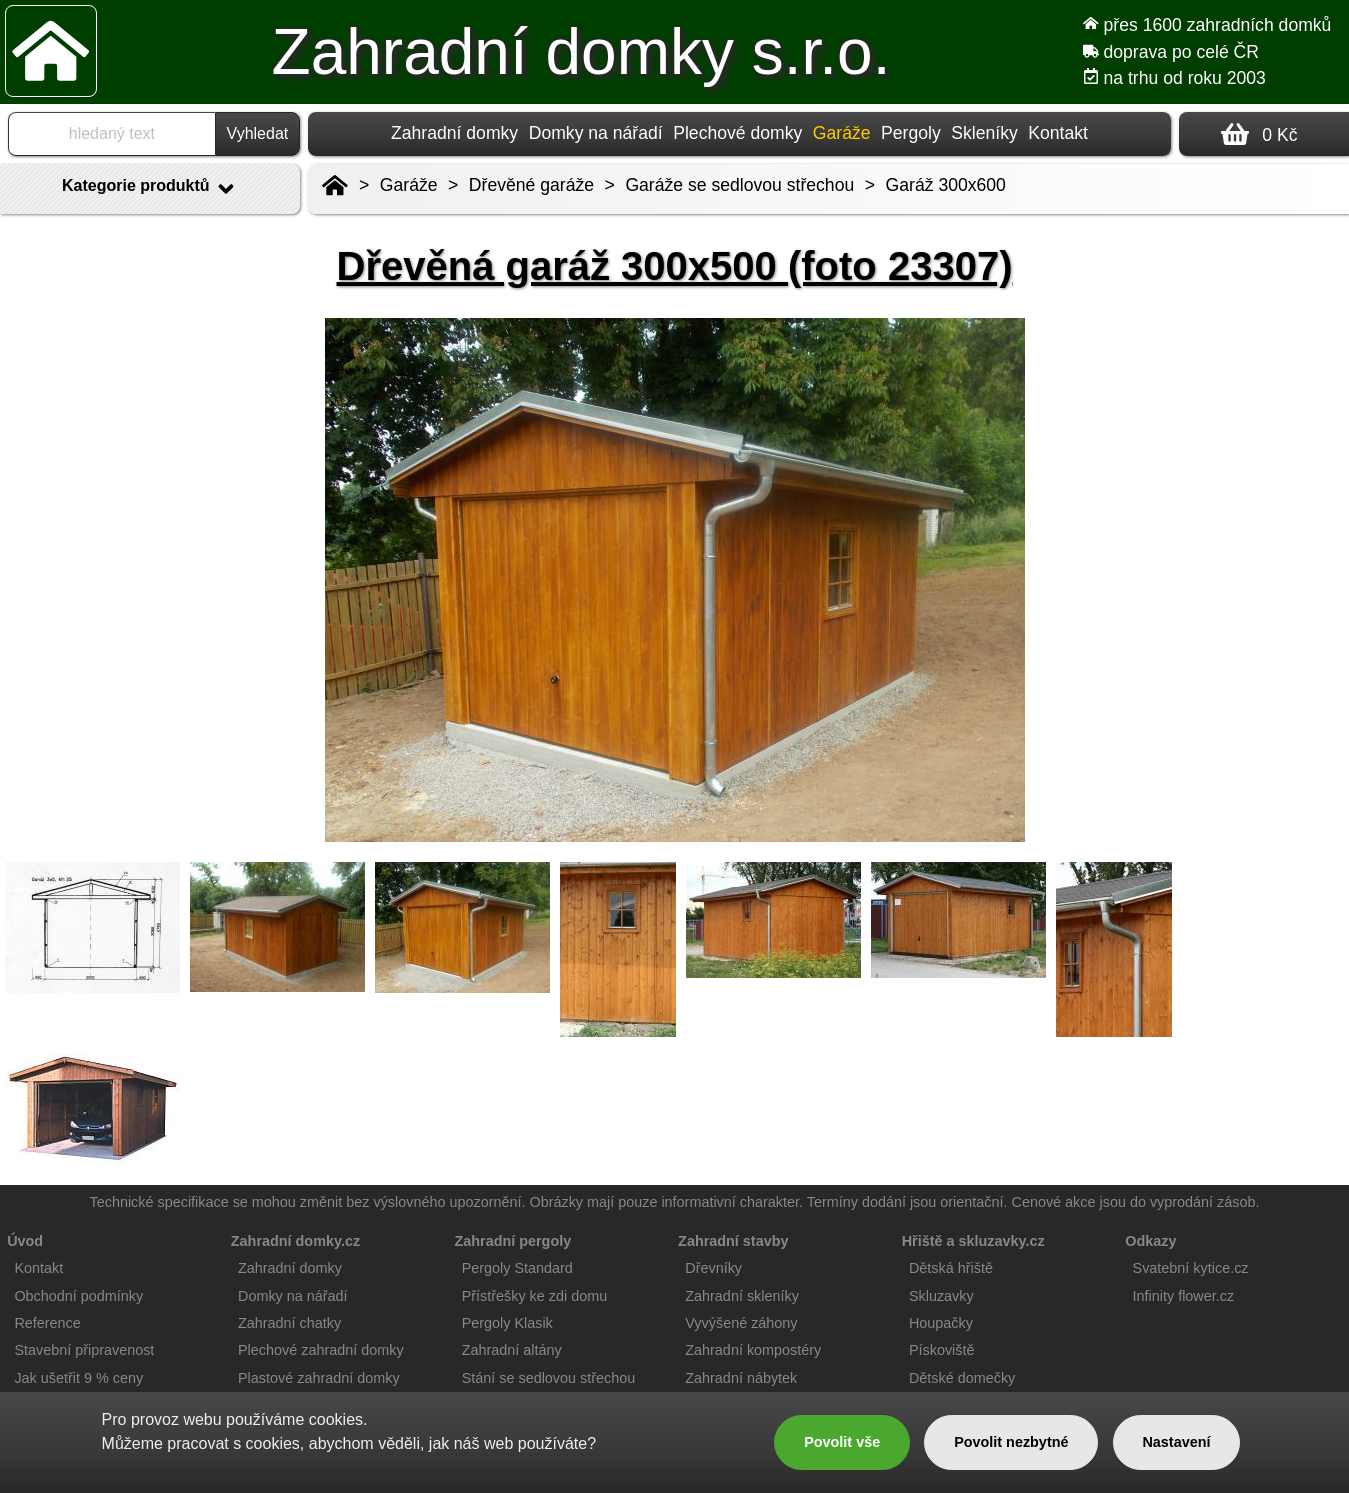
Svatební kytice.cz (1191, 1268)
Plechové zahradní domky (321, 1350)
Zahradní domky (454, 133)
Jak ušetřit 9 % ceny (78, 1378)
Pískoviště (942, 1350)
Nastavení (1176, 1442)
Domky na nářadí (596, 133)
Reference (47, 1323)
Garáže (409, 185)
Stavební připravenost (84, 1350)
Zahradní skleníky (742, 1296)
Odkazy (1150, 1241)
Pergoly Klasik (507, 1323)
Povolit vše (842, 1442)
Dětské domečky (962, 1378)
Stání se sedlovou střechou (549, 1378)
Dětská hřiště (951, 1268)
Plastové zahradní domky (319, 1378)
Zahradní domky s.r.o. (581, 52)
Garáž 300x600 (946, 185)
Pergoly (911, 133)
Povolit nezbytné (1011, 1442)
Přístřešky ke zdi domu (535, 1296)
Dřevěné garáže (531, 185)
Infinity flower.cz (1184, 1296)
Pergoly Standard (517, 1268)
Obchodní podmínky (78, 1296)
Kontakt (1058, 133)
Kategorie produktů (150, 189)
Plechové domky (737, 133)
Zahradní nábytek (741, 1378)
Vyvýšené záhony (741, 1323)
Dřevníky (713, 1268)
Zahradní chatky (289, 1323)
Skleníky (984, 133)
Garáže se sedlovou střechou (739, 185)
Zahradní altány (512, 1350)
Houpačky (941, 1323)
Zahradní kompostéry (753, 1350)
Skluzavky (941, 1296)
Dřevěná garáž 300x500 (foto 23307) (675, 266)
